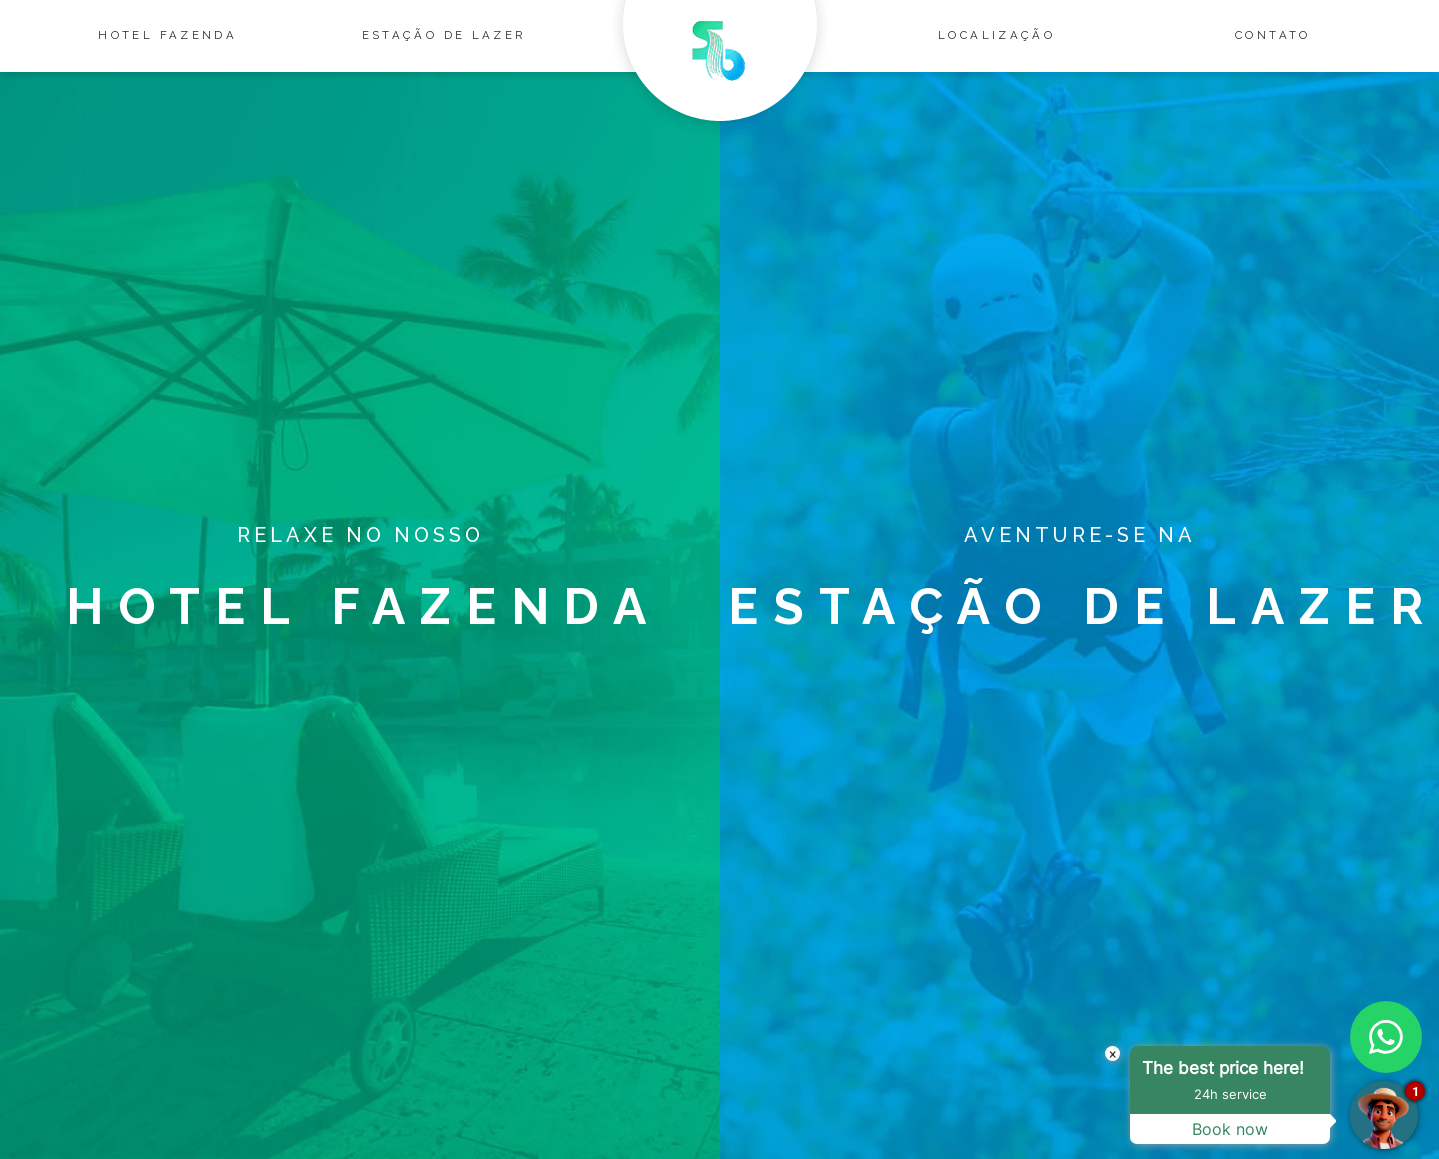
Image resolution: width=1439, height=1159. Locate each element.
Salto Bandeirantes (720, 67)
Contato (1273, 35)
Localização (996, 35)
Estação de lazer (444, 35)
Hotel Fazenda (167, 35)
